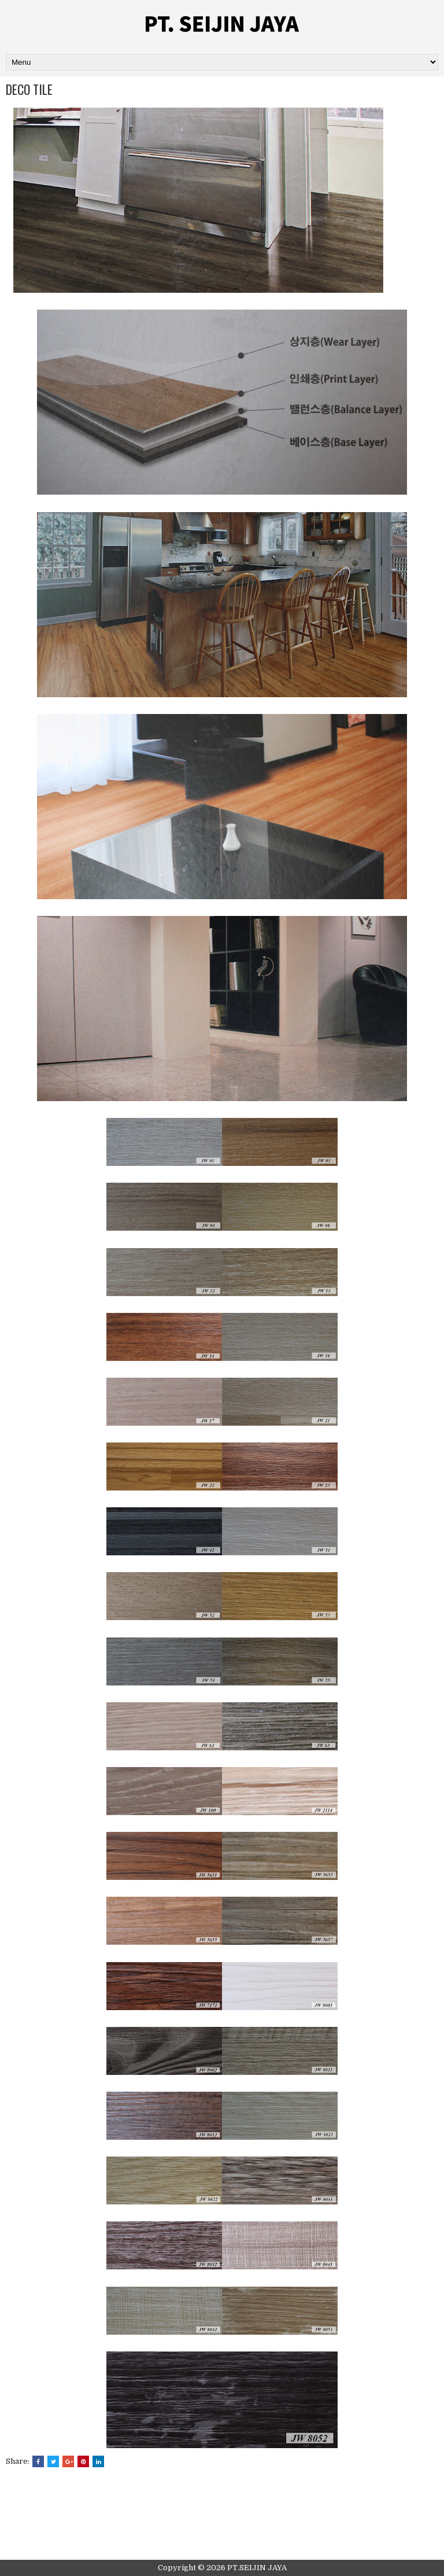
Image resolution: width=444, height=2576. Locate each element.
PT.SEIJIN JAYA (257, 2567)
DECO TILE (29, 89)
